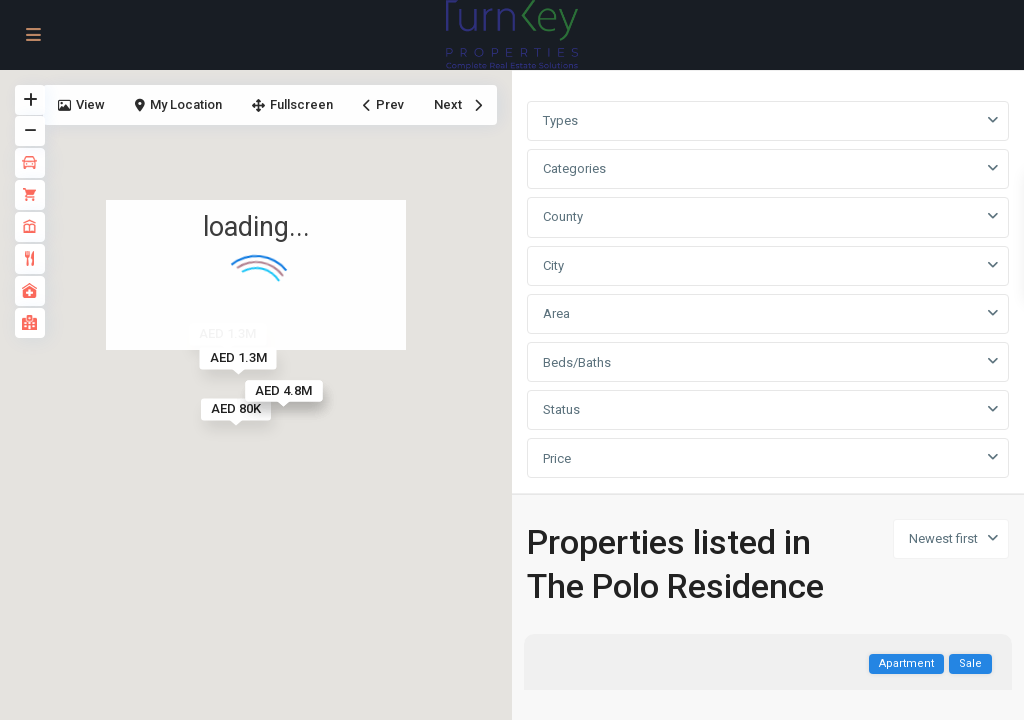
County (563, 216)
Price (557, 458)
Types (560, 120)
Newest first (943, 538)
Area (556, 313)
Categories (574, 168)
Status (561, 409)
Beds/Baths (577, 362)
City (553, 265)
